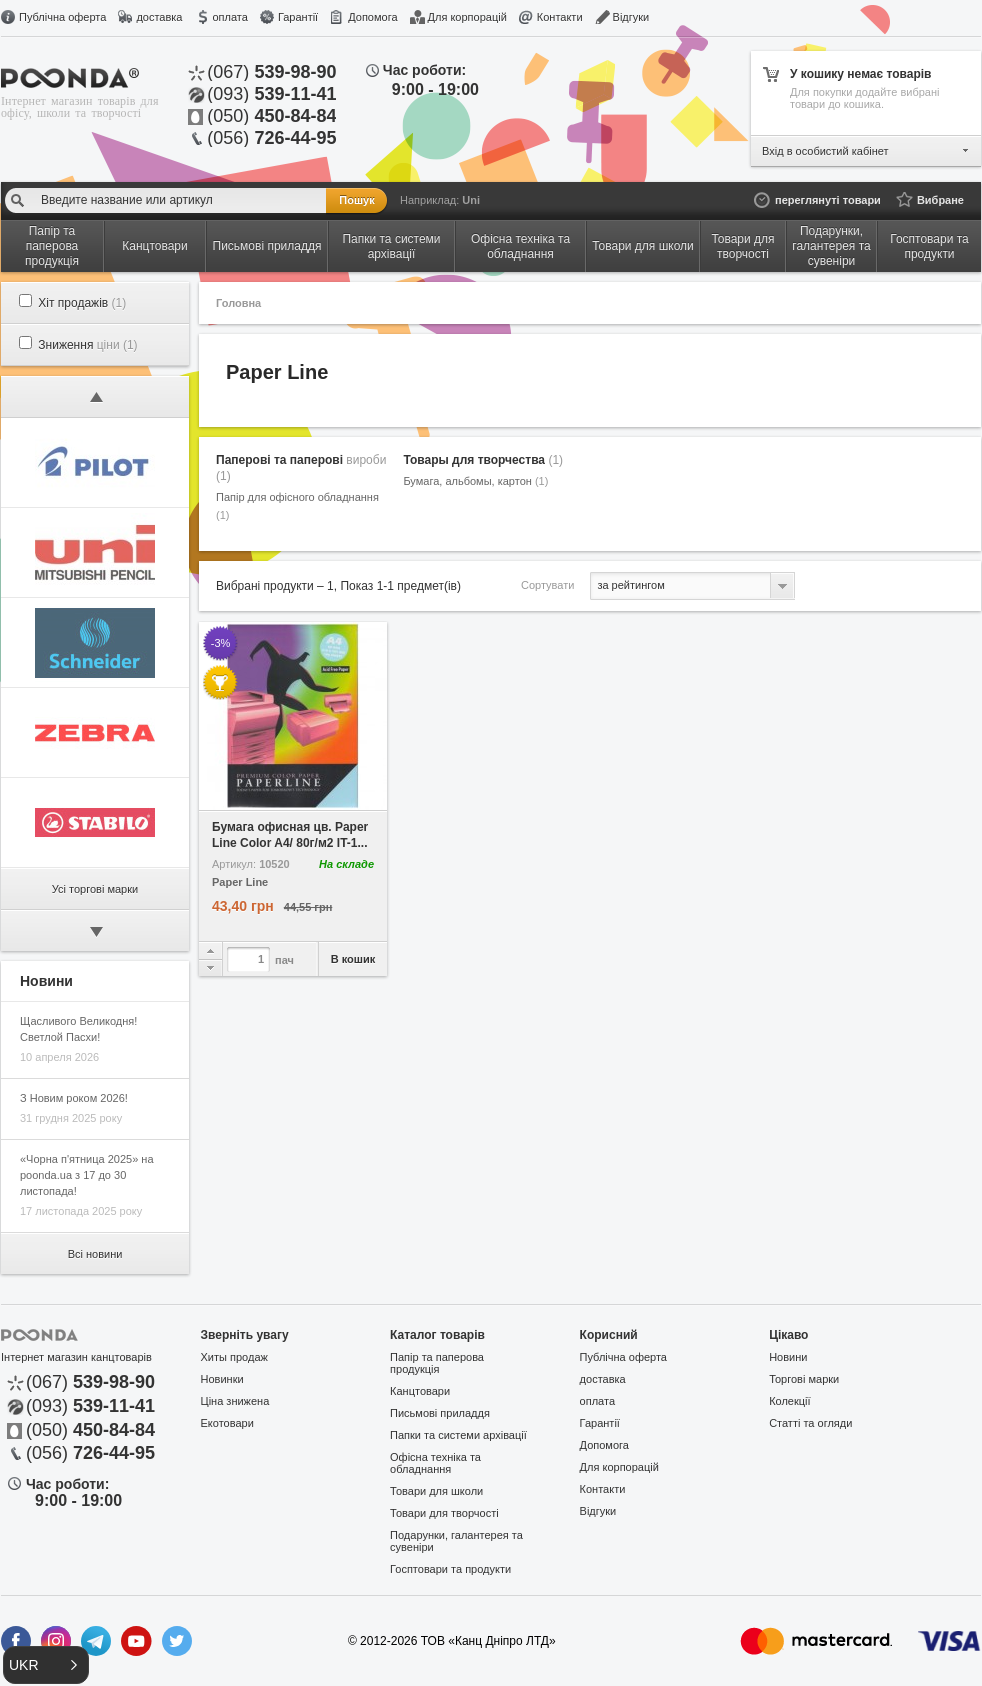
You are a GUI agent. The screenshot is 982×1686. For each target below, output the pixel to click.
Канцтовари (420, 1391)
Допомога (372, 17)
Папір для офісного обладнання (297, 506)
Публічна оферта (62, 17)
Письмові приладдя (440, 1413)
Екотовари (227, 1423)
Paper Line (240, 882)
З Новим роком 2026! (74, 1098)
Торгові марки (804, 1379)
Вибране (940, 200)
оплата (229, 17)
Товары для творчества (483, 460)
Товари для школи (436, 1491)
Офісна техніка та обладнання (435, 1463)
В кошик (353, 959)
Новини (788, 1357)
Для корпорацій (467, 17)
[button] (46, 1665)
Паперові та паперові (301, 468)
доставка (159, 17)
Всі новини (95, 1254)
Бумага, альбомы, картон (475, 481)
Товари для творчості (444, 1513)
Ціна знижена (235, 1401)
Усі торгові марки (95, 889)
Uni (471, 200)
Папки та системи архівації (458, 1435)
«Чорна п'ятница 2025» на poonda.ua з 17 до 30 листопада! (87, 1175)
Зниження (87, 345)
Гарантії (298, 17)
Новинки (222, 1379)
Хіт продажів (82, 303)
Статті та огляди (810, 1423)
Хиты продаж (234, 1357)
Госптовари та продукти (450, 1569)
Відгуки (631, 17)
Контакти (560, 17)
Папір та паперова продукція (437, 1363)
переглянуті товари (828, 200)
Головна (238, 303)
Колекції (789, 1401)
